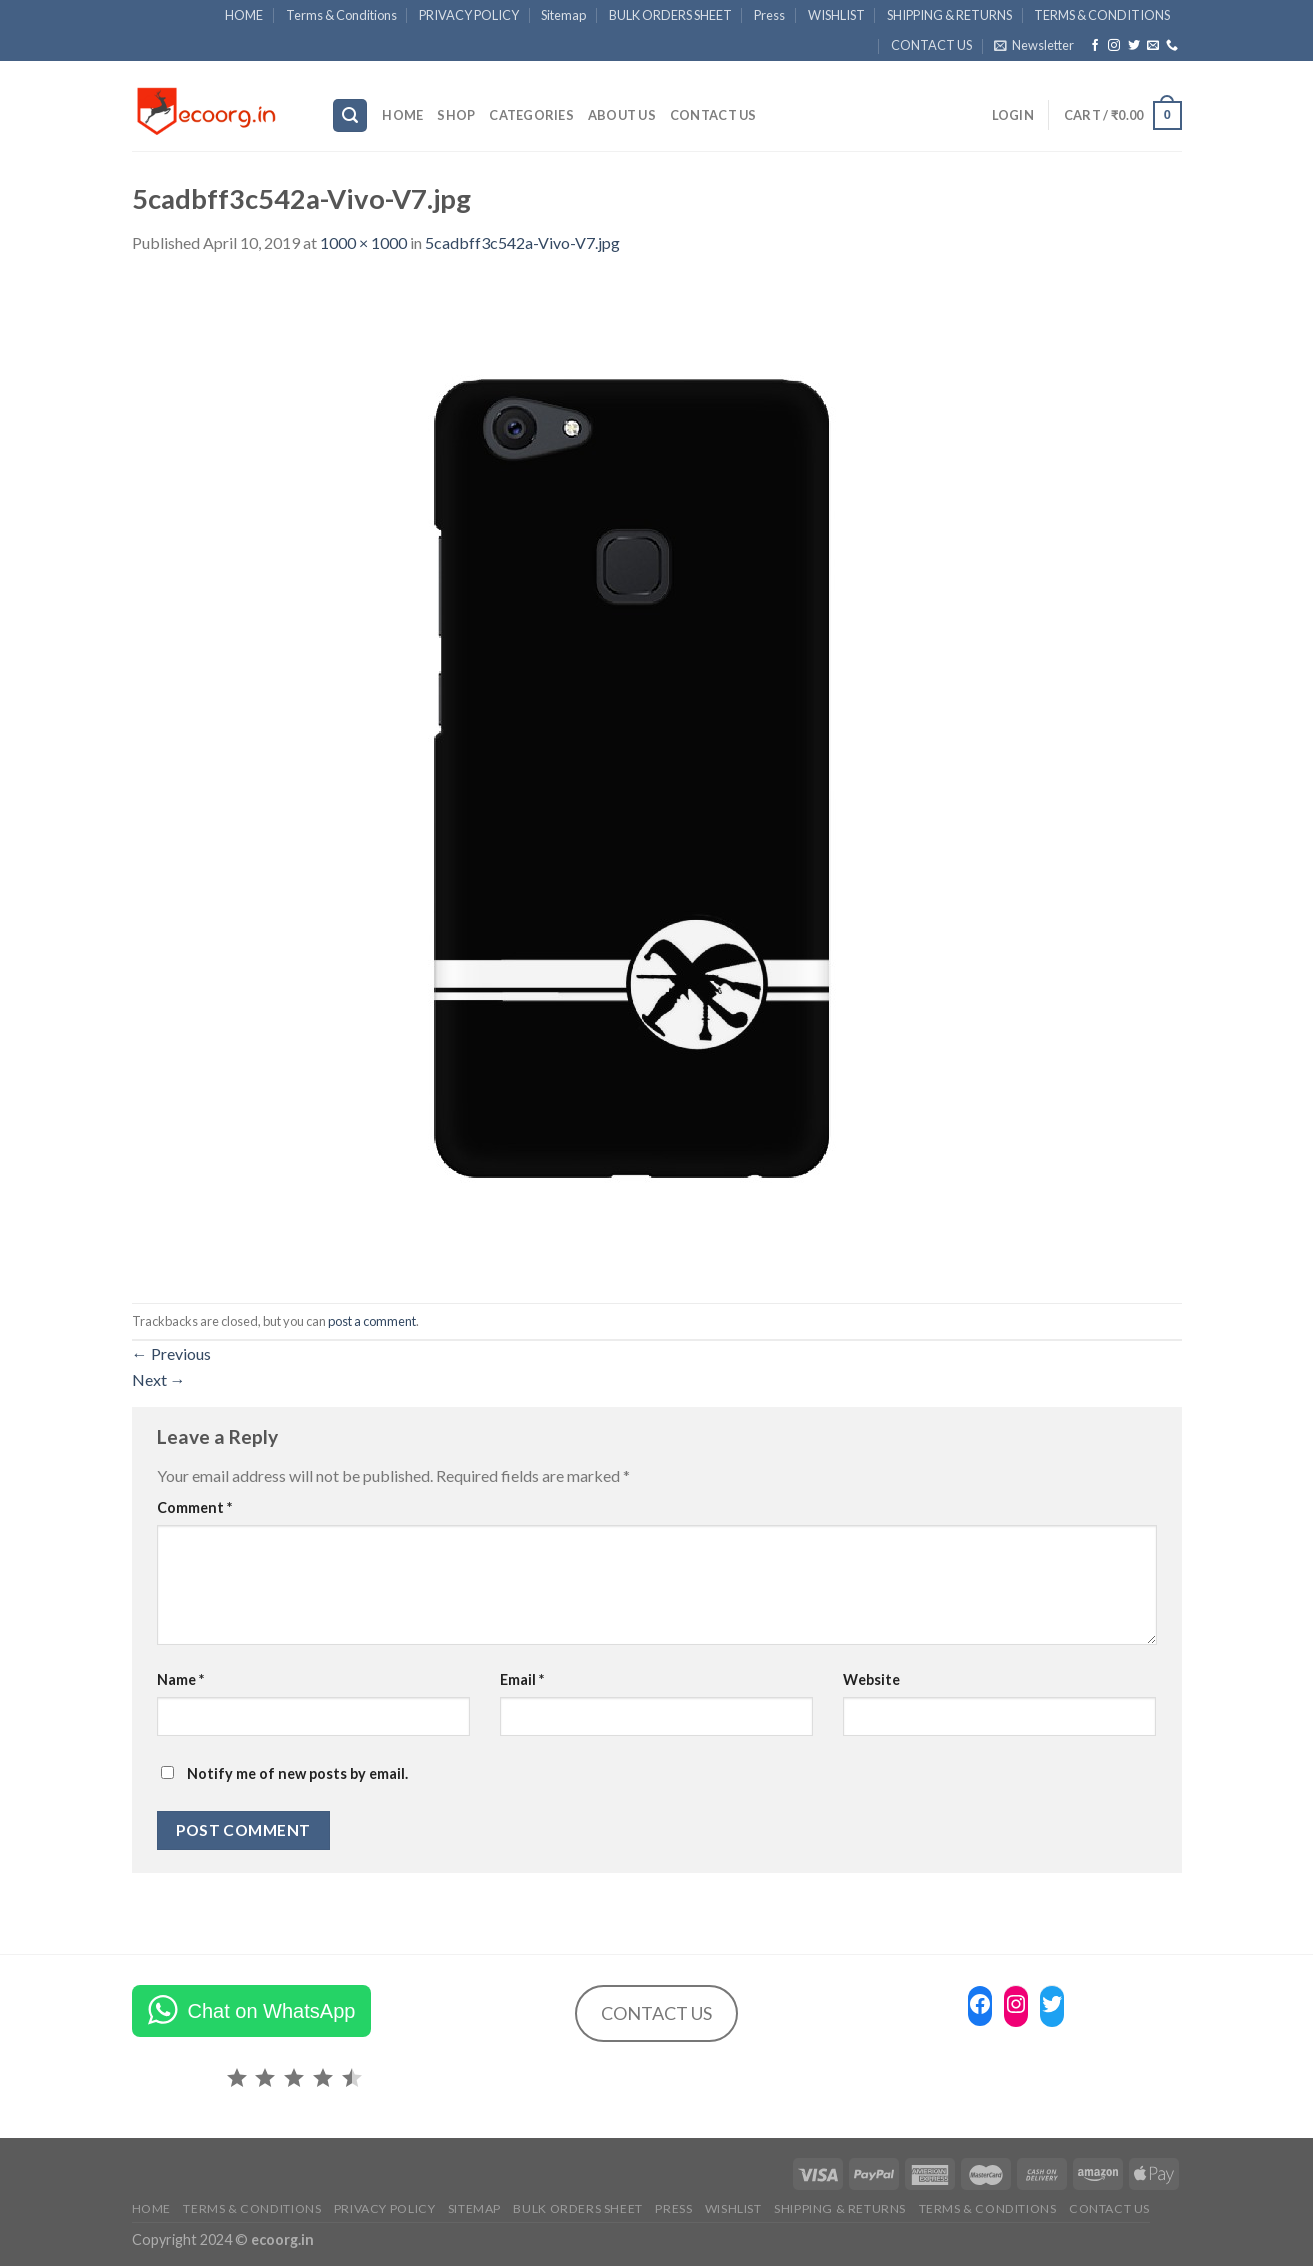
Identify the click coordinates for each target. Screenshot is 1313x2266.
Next (159, 1379)
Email (522, 1679)
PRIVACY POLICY (469, 15)
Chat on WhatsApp (272, 2011)
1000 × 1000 (363, 242)
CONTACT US (931, 45)
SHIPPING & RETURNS (949, 15)
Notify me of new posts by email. (297, 1773)
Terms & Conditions (341, 15)
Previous (171, 1353)
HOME (244, 15)
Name (180, 1679)
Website (871, 1679)
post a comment (372, 1321)
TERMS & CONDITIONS (1102, 15)
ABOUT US (622, 115)
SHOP (456, 115)
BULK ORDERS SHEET (670, 15)
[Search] (350, 115)
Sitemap (563, 15)
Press (769, 15)
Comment (194, 1507)
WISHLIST (836, 15)
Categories (531, 115)
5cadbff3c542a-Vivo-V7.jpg (522, 242)
